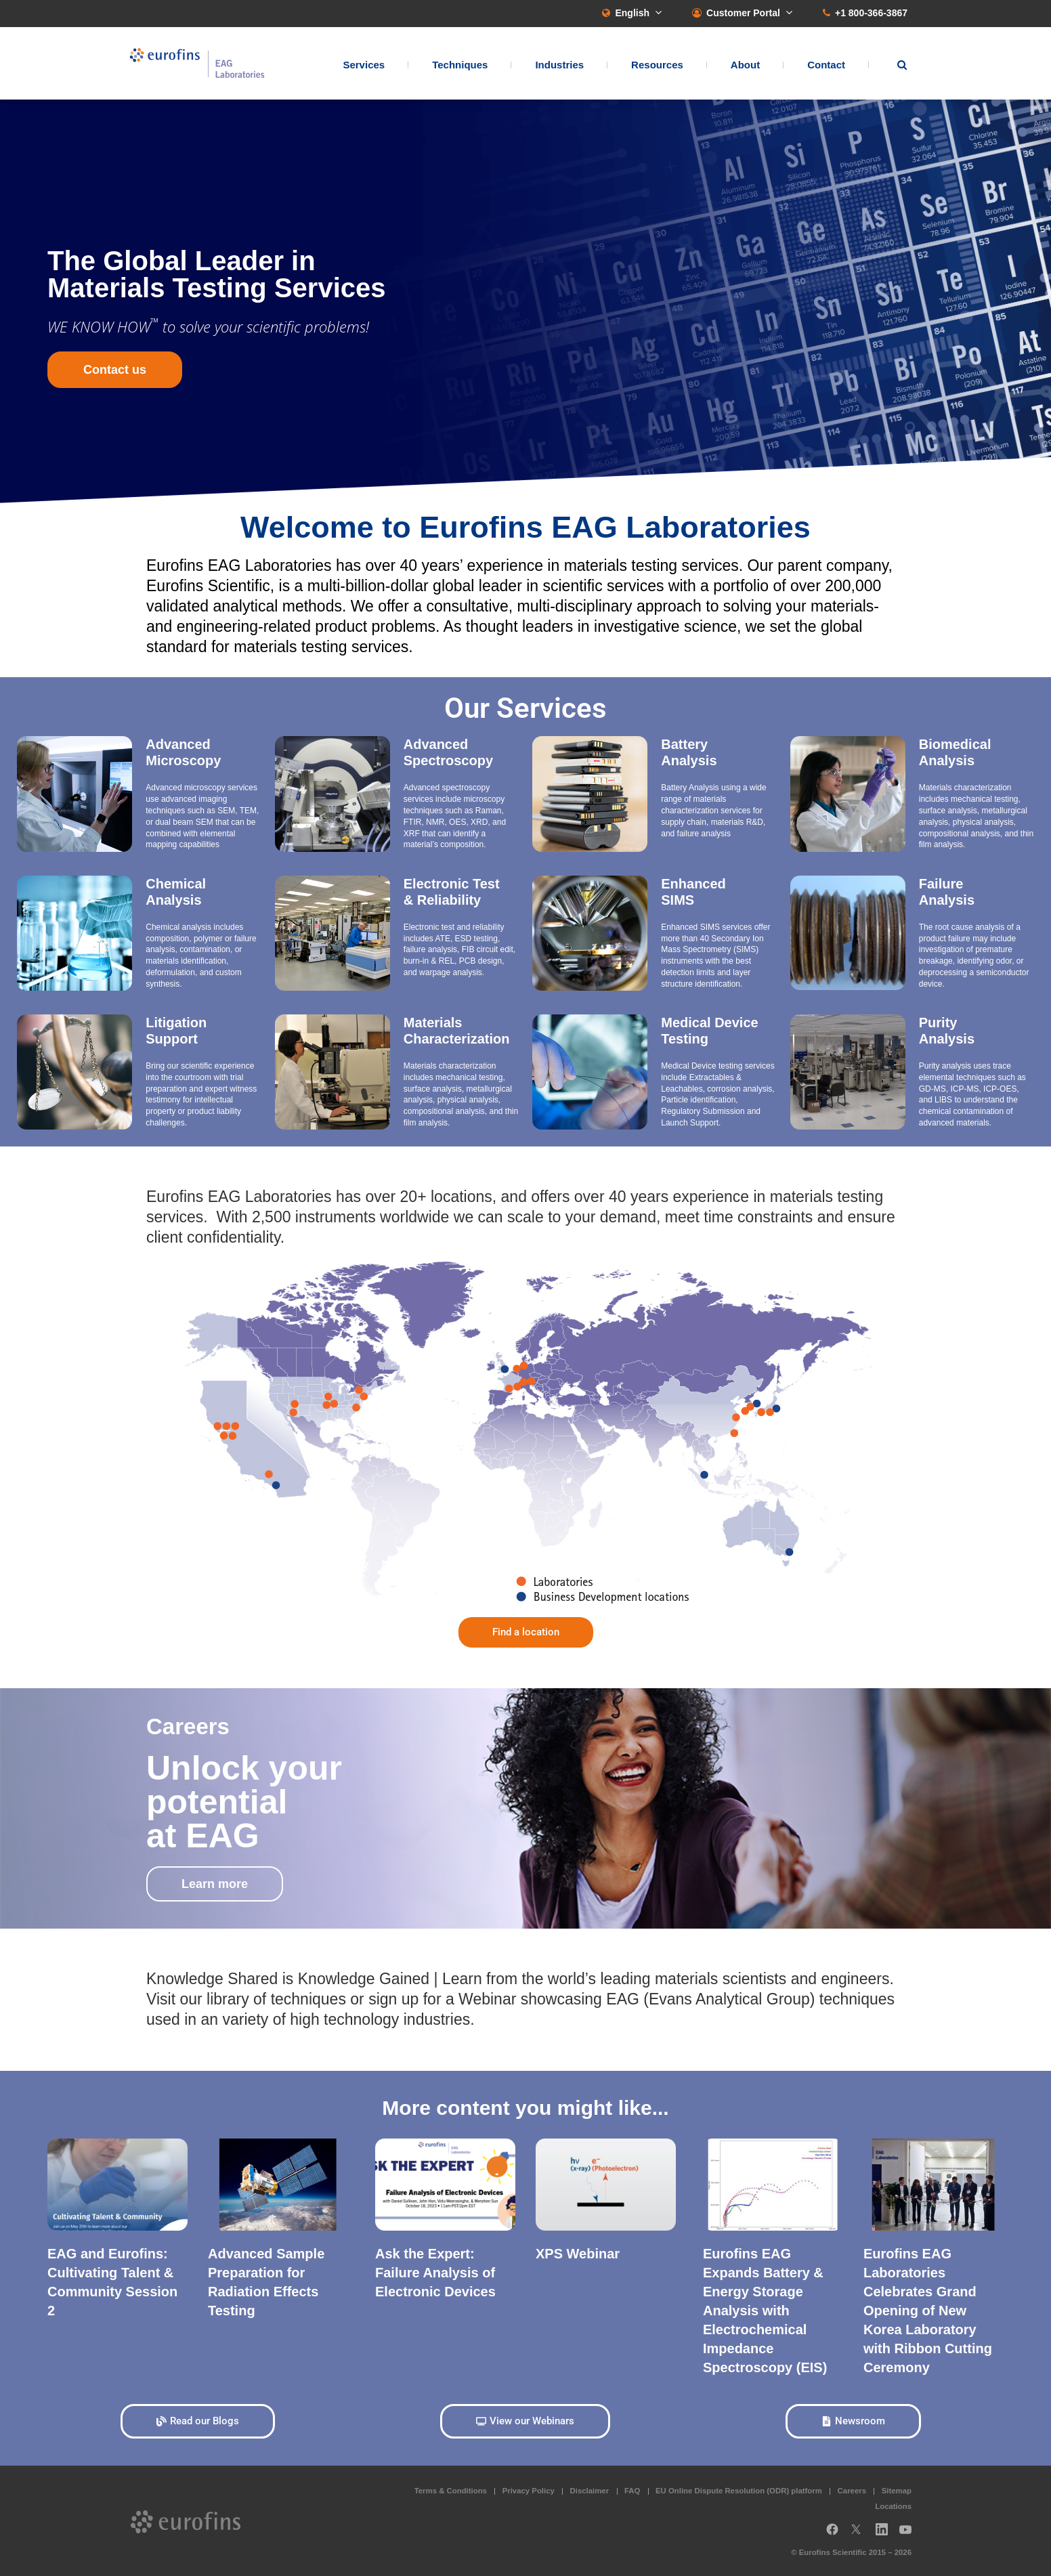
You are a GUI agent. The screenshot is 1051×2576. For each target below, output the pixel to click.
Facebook (832, 2534)
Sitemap (896, 2491)
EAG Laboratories (197, 63)
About (745, 64)
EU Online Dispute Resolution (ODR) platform (739, 2491)
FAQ (632, 2491)
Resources (657, 64)
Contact (826, 64)
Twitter (860, 2534)
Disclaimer (589, 2491)
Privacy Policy (528, 2491)
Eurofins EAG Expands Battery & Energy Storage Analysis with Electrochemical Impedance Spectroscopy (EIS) (765, 2310)
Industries (559, 64)
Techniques (460, 64)
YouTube (909, 2534)
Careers (852, 2491)
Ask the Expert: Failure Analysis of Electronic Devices (435, 2272)
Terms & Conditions (450, 2491)
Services (364, 64)
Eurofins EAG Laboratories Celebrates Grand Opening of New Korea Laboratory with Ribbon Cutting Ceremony (927, 2310)
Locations (893, 2506)
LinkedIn (886, 2534)
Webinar (487, 1999)
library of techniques (276, 1999)
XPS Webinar (578, 2253)
